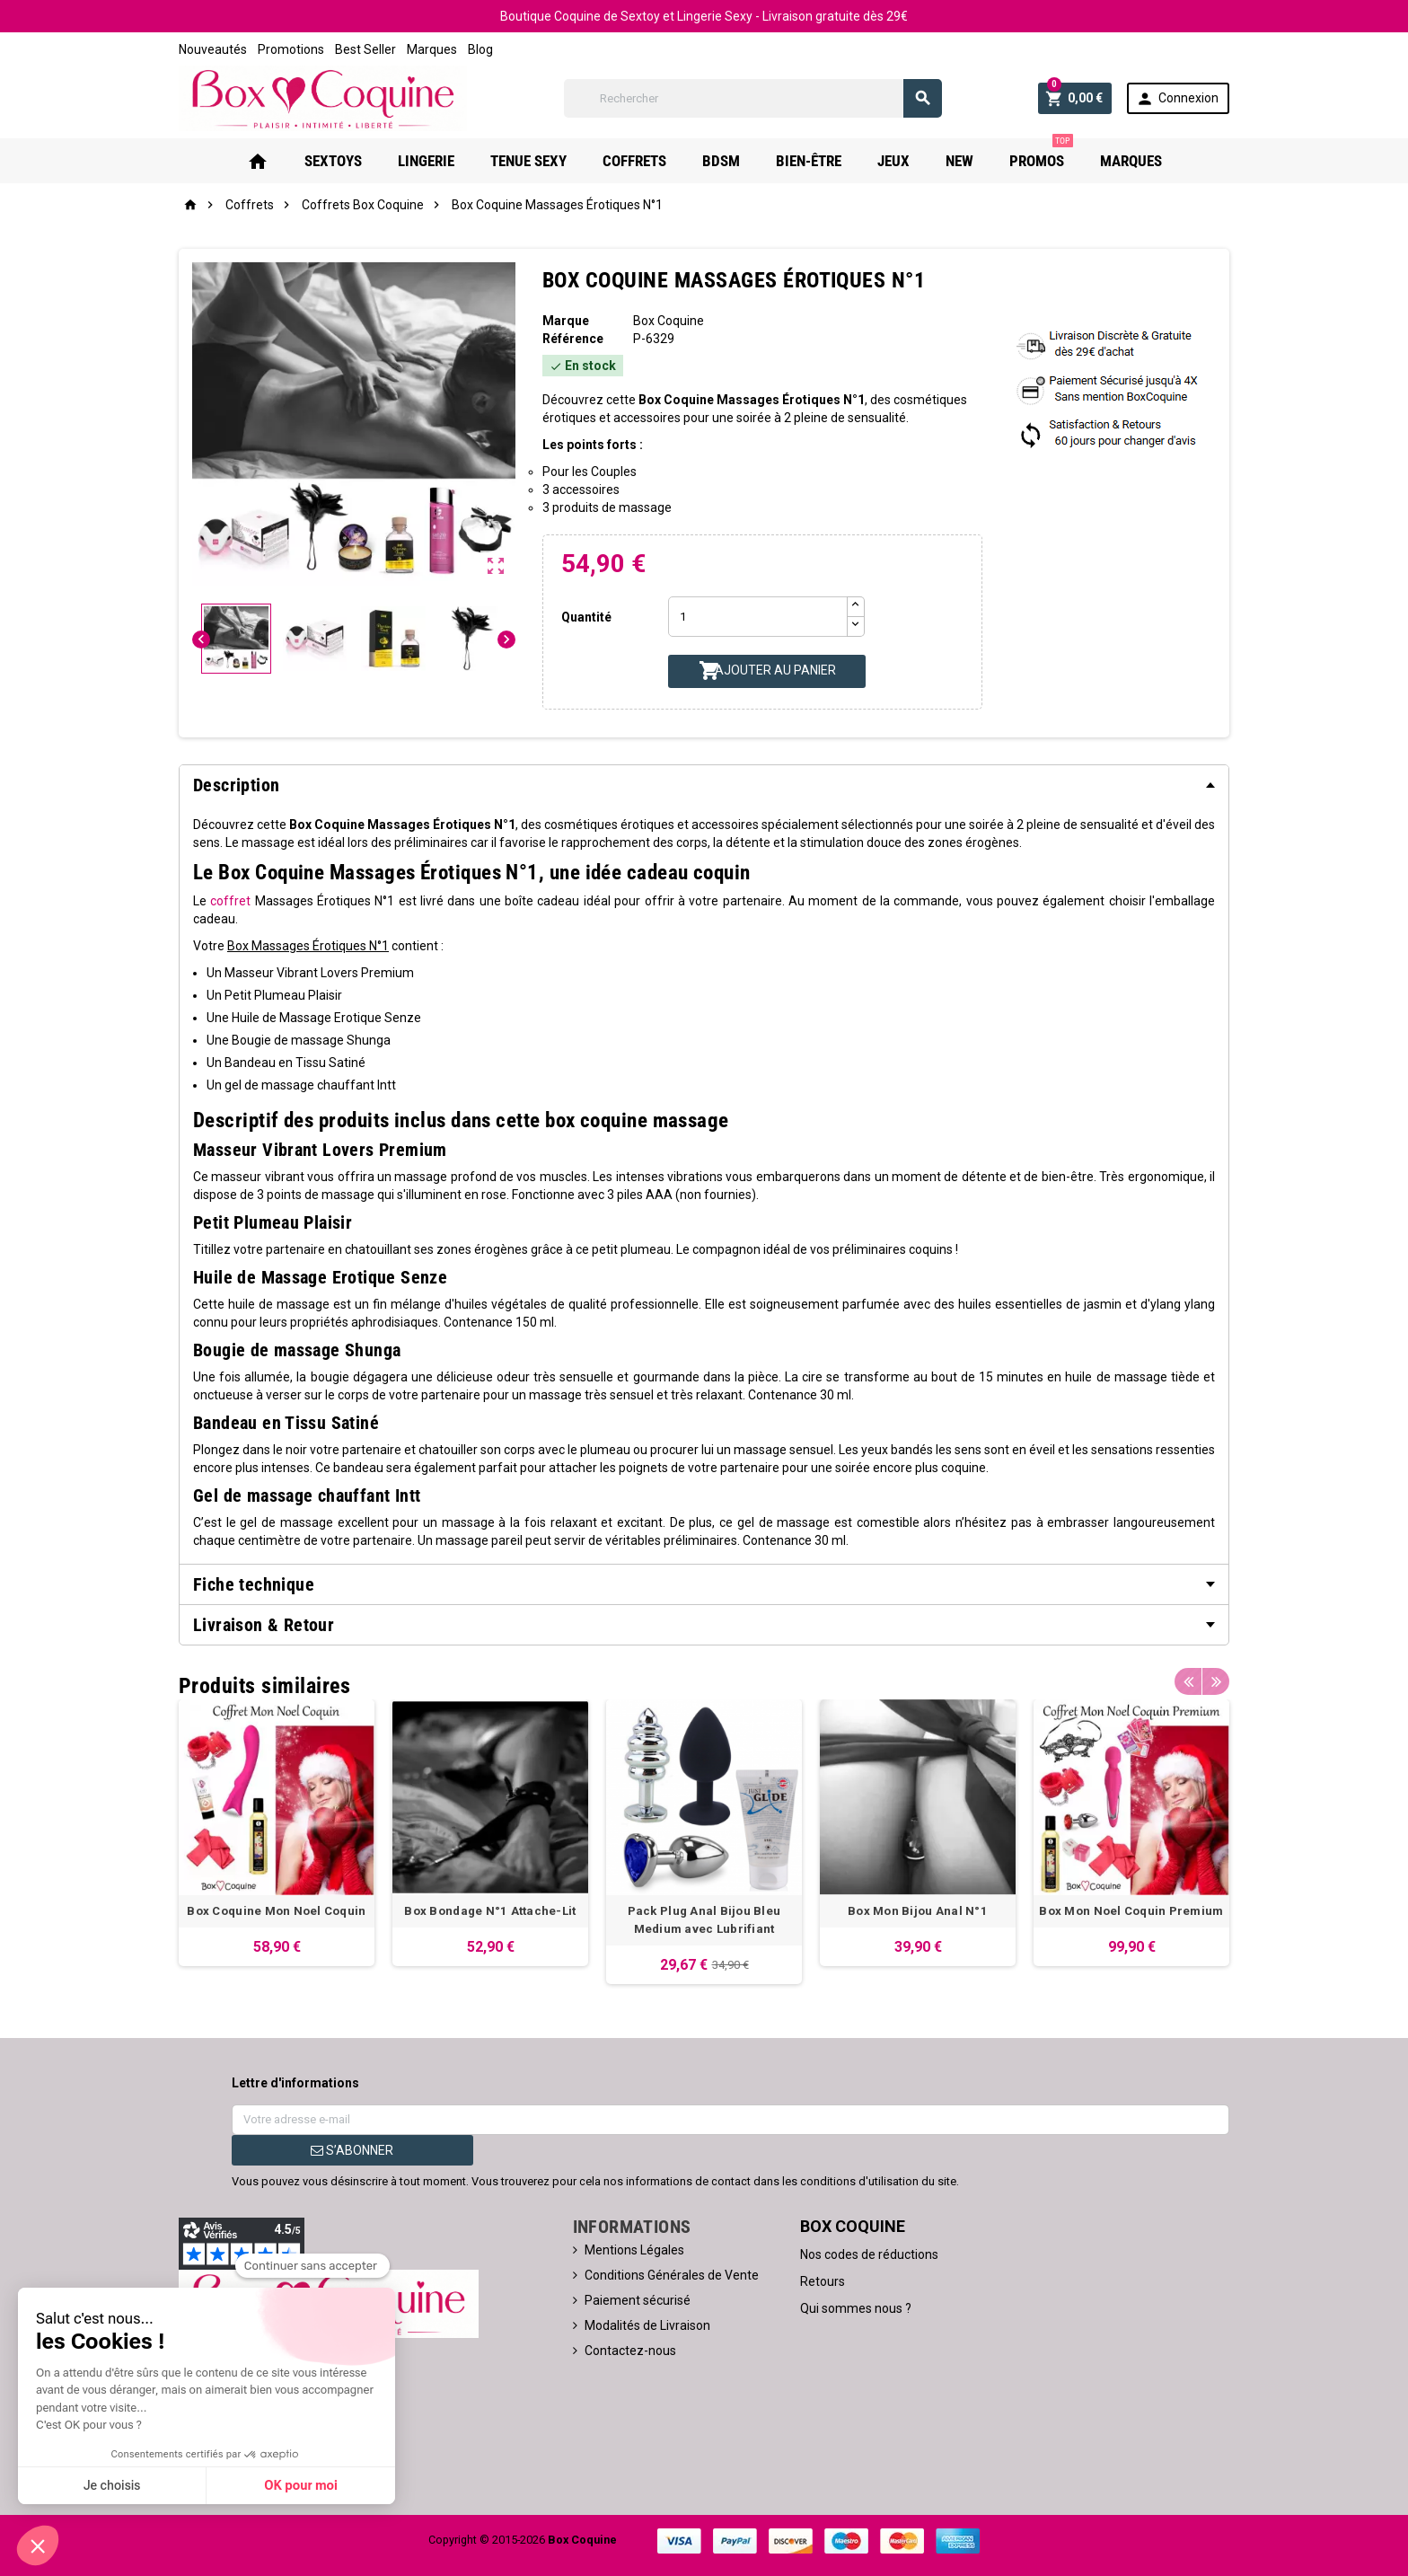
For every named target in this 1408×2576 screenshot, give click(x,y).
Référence (572, 338)
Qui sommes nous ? (855, 2308)
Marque (565, 320)
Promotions (291, 49)
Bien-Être (808, 161)
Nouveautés (213, 49)
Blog (480, 49)
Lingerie (426, 161)
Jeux (893, 161)
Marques (432, 49)
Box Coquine (668, 320)
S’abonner (352, 2150)
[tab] (704, 785)
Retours (822, 2281)
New (959, 161)
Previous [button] (1188, 1681)
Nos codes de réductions (869, 2254)
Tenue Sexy (528, 161)
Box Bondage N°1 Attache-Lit (490, 1911)
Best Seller (365, 49)
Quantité (586, 617)
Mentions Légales (634, 2250)
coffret (230, 901)
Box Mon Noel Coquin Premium (1131, 1911)
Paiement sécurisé (638, 2300)
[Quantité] (758, 616)
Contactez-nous (630, 2350)
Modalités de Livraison (647, 2325)
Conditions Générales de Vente (672, 2275)
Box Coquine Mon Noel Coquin (276, 1911)
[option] (276, 1832)
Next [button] (1215, 1681)
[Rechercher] (753, 98)
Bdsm (721, 161)
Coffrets (634, 161)
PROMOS (1041, 154)
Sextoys (333, 161)
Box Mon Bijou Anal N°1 (918, 1911)
